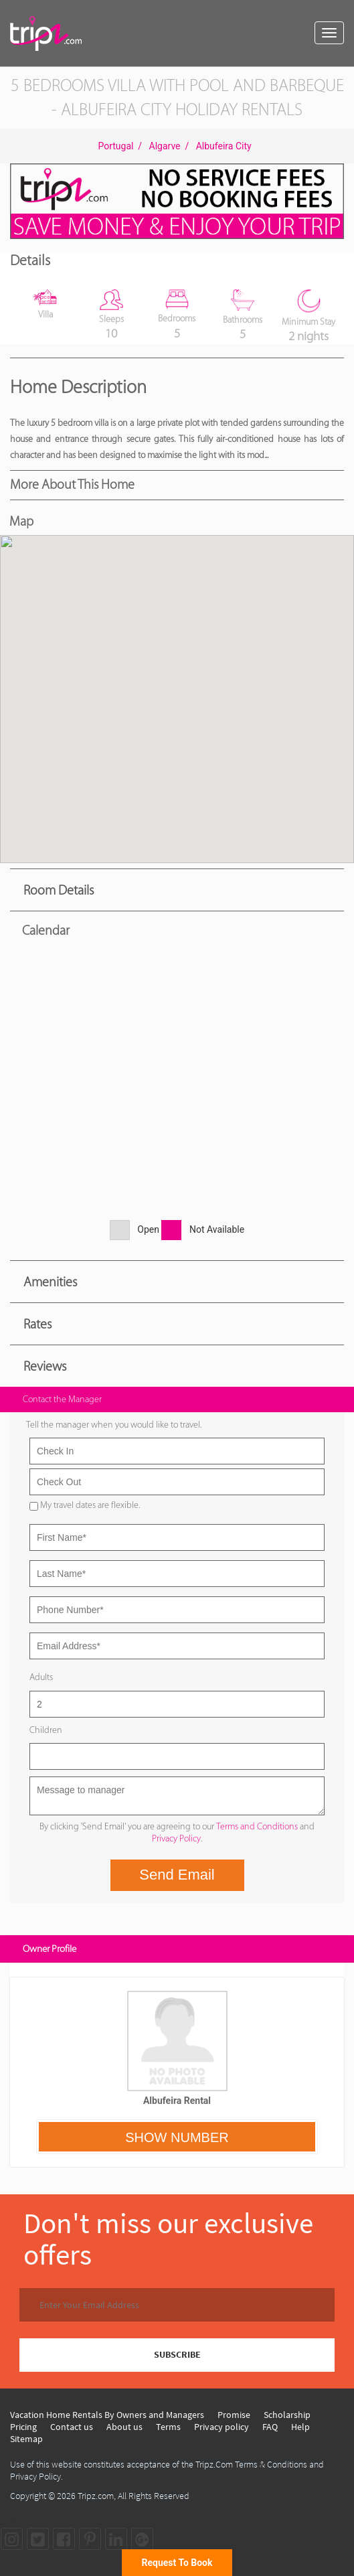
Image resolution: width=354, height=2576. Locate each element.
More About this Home (72, 484)
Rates (37, 1324)
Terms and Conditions (257, 1826)
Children (45, 1730)
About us (124, 2427)
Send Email (177, 1874)
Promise (233, 2415)
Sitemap (26, 2439)
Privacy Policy (176, 1838)
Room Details (58, 890)
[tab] (177, 889)
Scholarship (287, 2415)
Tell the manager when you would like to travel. (113, 1424)
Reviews (44, 1366)
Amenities (50, 1282)
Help (300, 2427)
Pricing (23, 2427)
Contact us (71, 2427)
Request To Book (177, 2562)
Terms (168, 2427)
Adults (41, 1677)
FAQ (270, 2427)
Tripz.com (96, 2496)
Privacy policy (221, 2427)
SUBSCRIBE (177, 2354)
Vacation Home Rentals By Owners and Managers (107, 2415)
